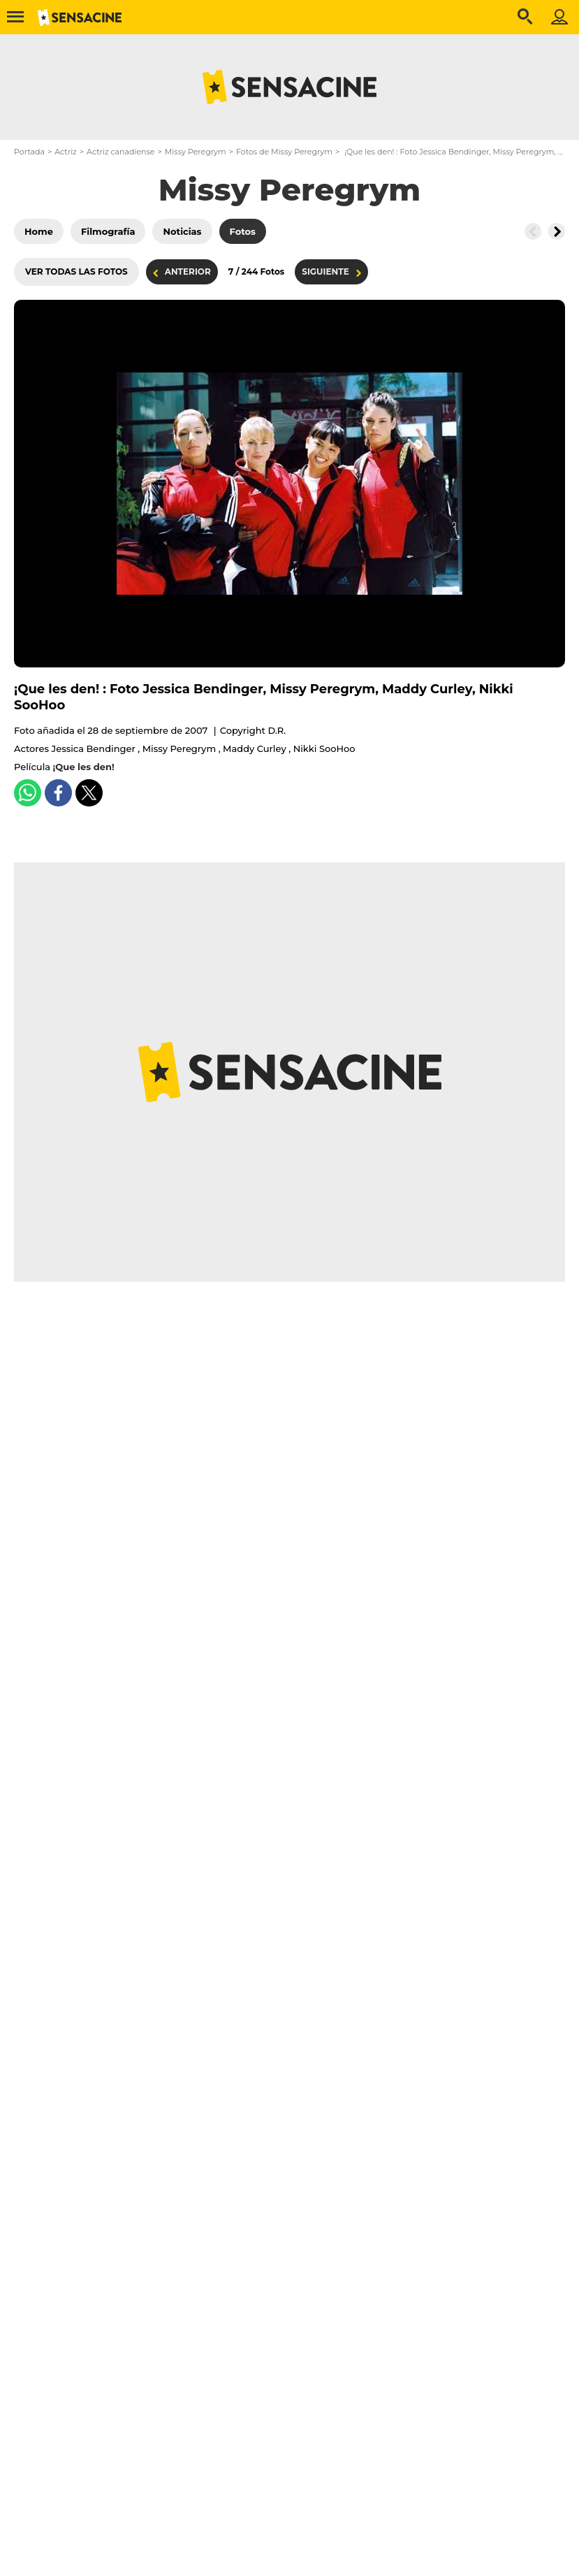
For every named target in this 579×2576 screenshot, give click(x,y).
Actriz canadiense (120, 152)
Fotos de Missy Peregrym (284, 152)
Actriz (65, 152)
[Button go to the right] (556, 231)
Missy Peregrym (195, 152)
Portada (29, 152)
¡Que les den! (84, 766)
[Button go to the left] (533, 231)
